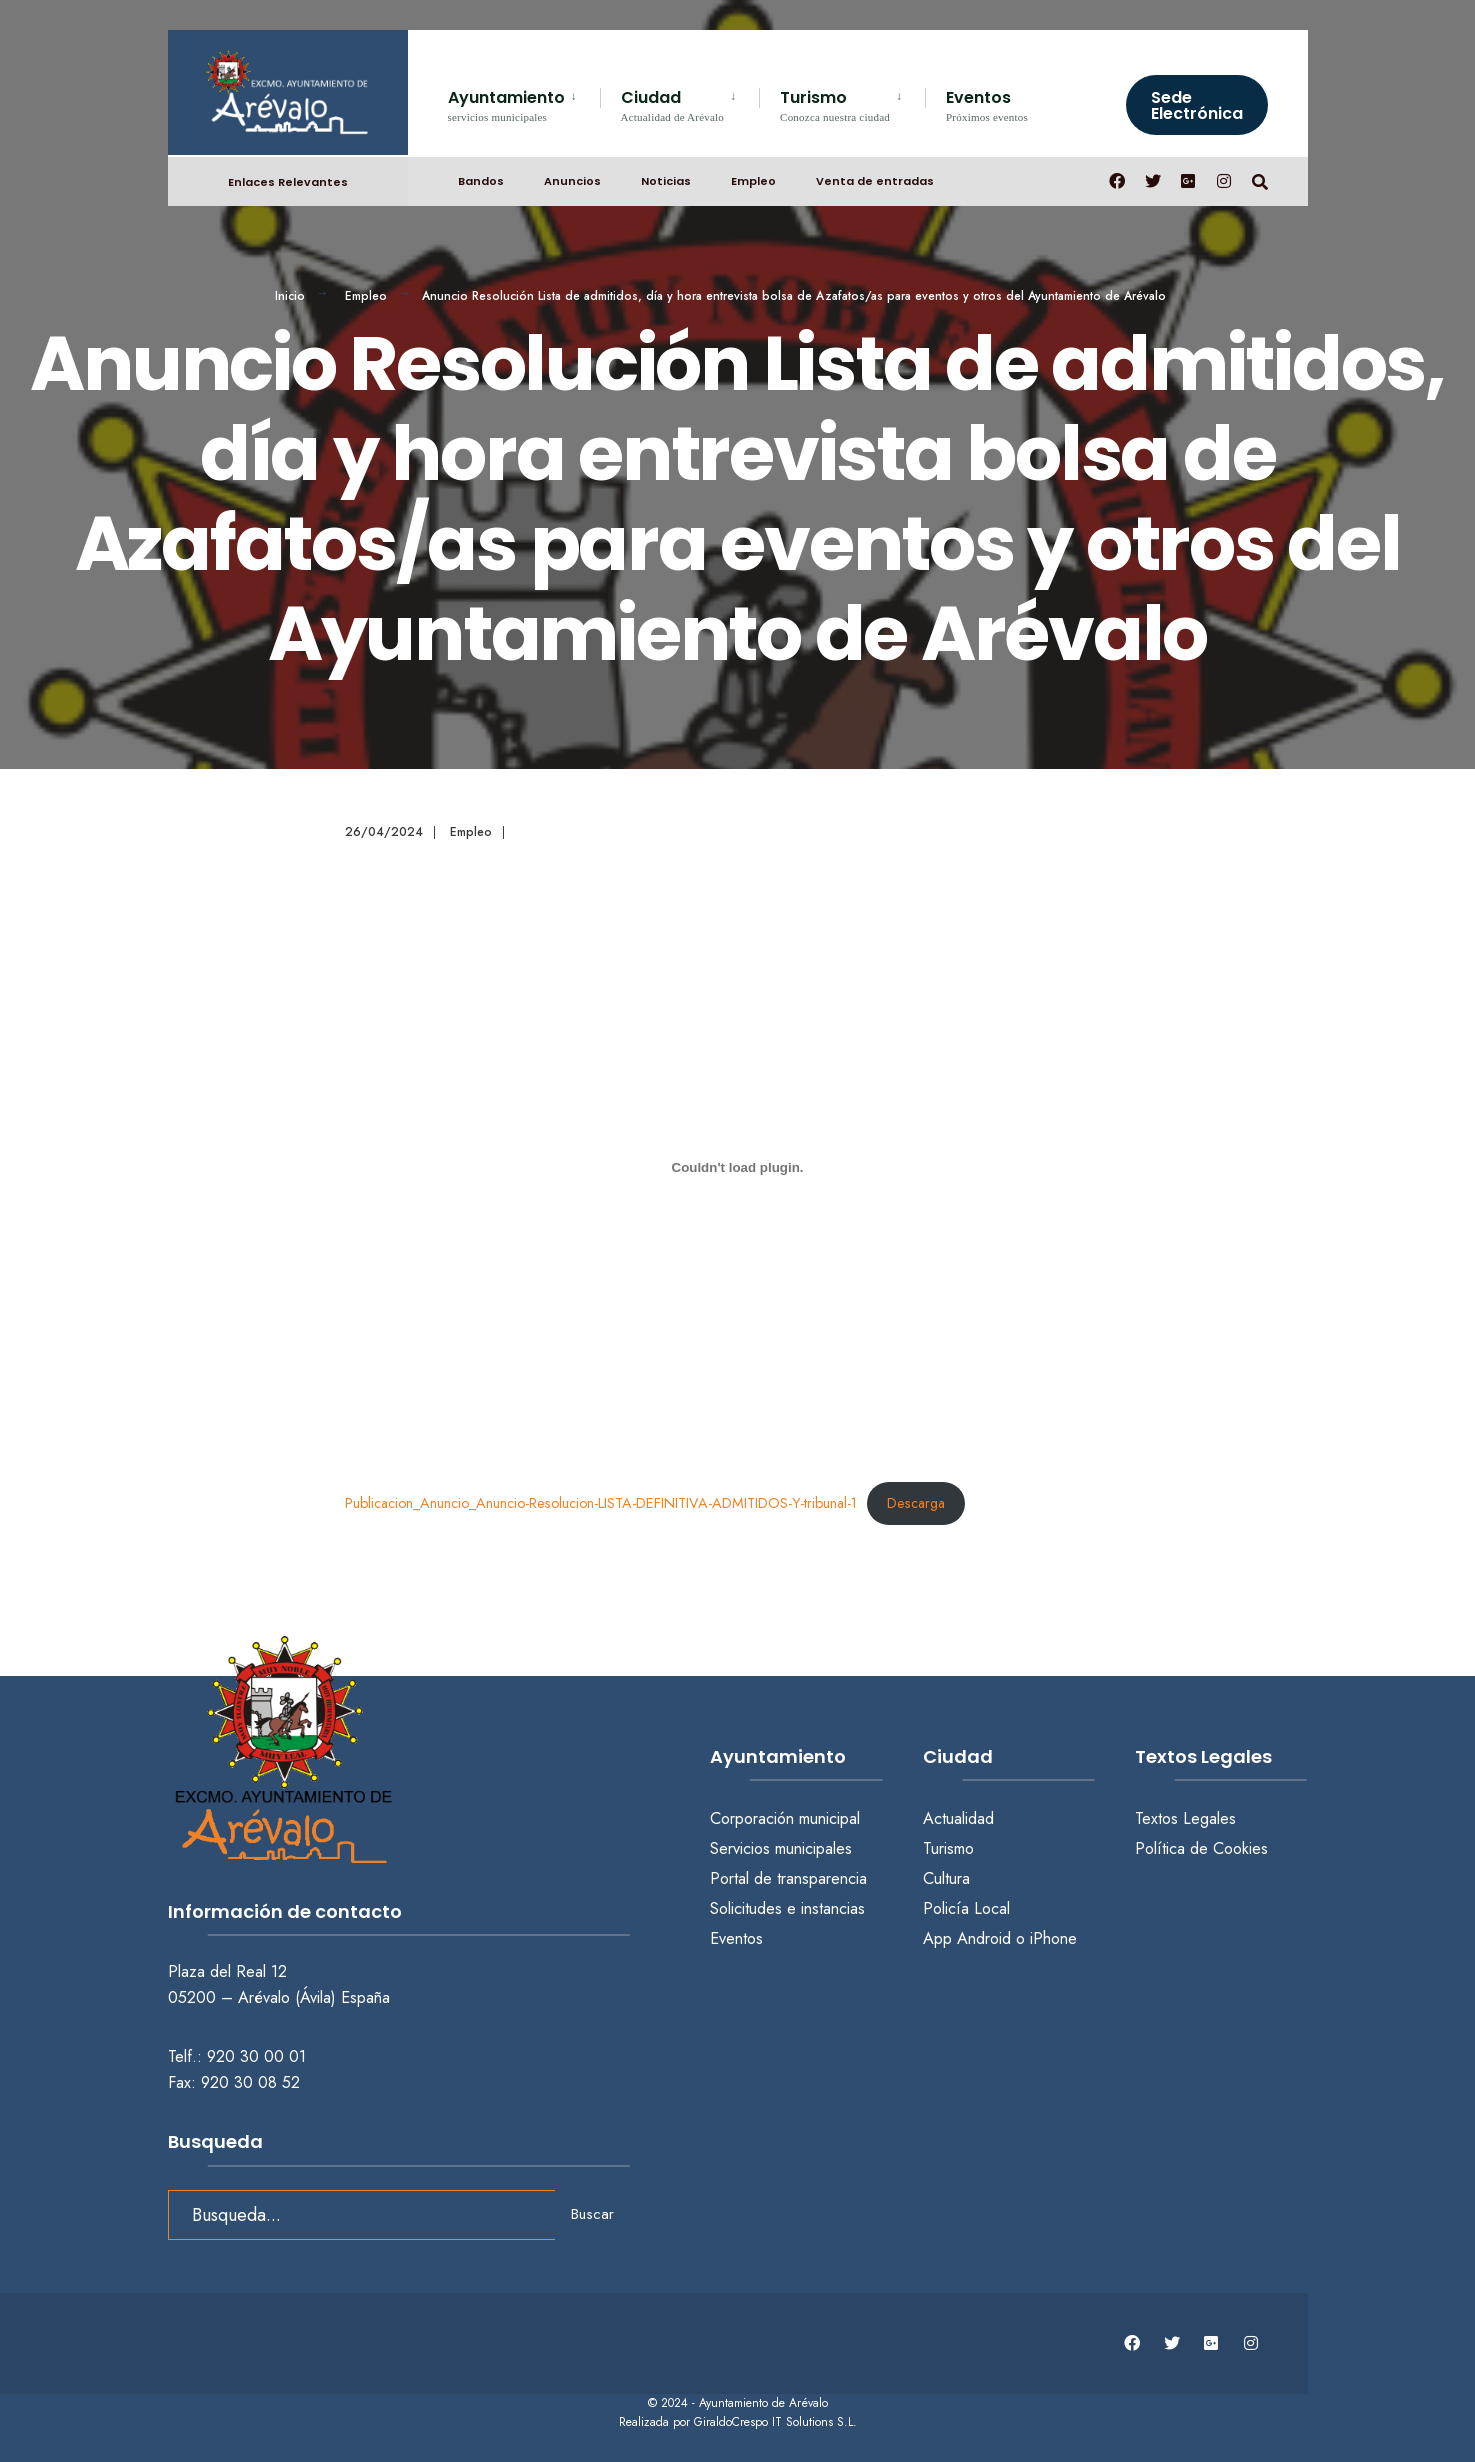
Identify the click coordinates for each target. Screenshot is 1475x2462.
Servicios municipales (781, 1848)
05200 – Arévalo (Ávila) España (279, 1997)
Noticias (666, 181)
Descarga (916, 1503)
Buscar (592, 2214)
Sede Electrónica (1197, 105)
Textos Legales (1185, 1818)
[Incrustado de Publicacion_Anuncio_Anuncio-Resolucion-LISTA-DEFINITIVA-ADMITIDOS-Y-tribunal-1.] (738, 1167)
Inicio (290, 296)
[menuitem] (524, 102)
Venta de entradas (875, 181)
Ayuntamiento (506, 104)
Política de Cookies (1201, 1848)
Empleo (753, 181)
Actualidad (958, 1818)
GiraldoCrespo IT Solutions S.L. (775, 2422)
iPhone (1053, 1938)
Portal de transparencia (788, 1878)
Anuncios (572, 181)
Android (984, 1938)
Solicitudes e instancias (787, 1908)
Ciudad (673, 104)
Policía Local (966, 1908)
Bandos (481, 181)
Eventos (987, 104)
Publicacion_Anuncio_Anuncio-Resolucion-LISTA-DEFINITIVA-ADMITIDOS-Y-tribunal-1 (601, 1503)
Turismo (835, 104)
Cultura (946, 1878)
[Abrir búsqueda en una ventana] (1260, 180)
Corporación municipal (785, 1818)
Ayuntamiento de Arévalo (763, 2403)
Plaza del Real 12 (230, 1971)
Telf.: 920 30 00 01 (237, 2056)
